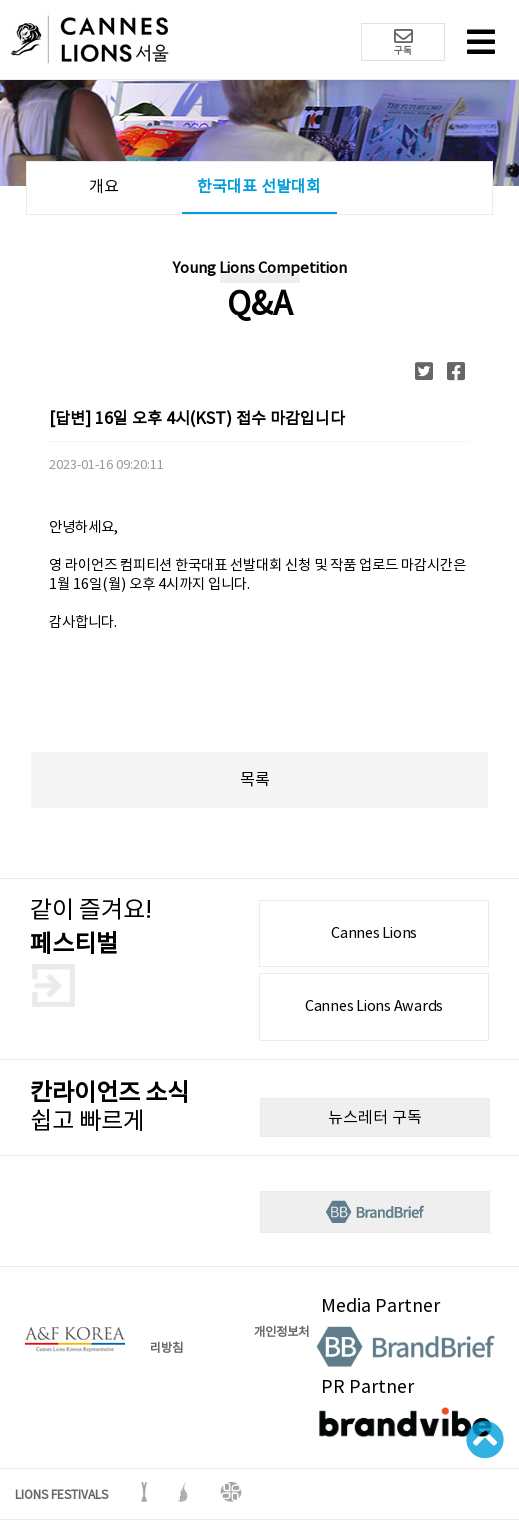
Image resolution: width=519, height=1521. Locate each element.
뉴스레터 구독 (375, 1117)
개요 (104, 186)
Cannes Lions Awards (374, 1006)
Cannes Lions (374, 933)
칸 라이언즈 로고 (90, 42)
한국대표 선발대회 (259, 186)
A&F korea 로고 (75, 1340)
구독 (403, 41)
